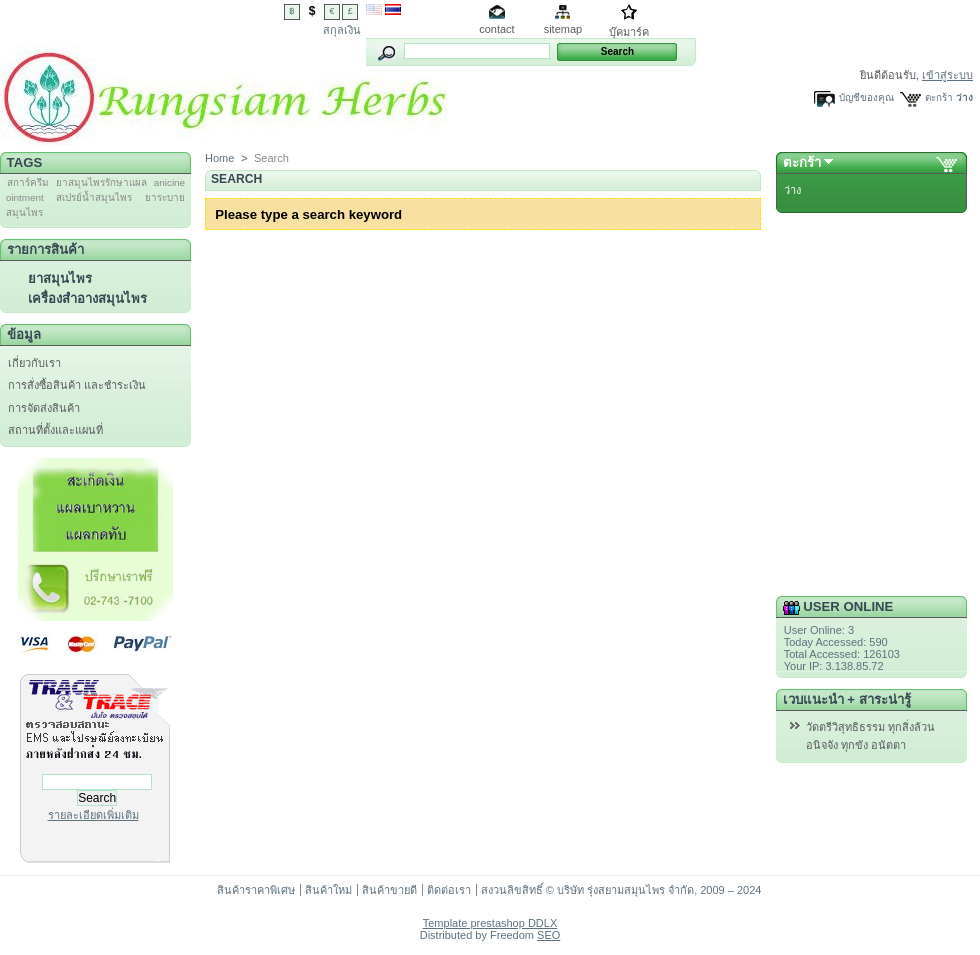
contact (496, 29)
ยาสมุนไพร (60, 278)
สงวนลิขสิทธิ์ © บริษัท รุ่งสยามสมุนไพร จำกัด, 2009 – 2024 (621, 890)
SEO (548, 935)
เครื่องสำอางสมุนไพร (87, 298)
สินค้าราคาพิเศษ (256, 890)
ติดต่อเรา (449, 890)
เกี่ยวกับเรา (34, 363)
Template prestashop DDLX (490, 923)
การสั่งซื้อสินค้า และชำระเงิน (77, 385)
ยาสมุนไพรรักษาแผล (101, 182)
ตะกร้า (939, 97)
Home (219, 158)
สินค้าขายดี (389, 890)
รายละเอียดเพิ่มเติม (93, 815)
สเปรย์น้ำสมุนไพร (94, 197)
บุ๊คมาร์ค (629, 32)
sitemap (563, 29)
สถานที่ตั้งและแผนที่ (55, 430)
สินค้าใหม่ (328, 890)
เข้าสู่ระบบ (947, 75)
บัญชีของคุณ (866, 97)
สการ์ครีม (28, 182)
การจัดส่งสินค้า (44, 408)
